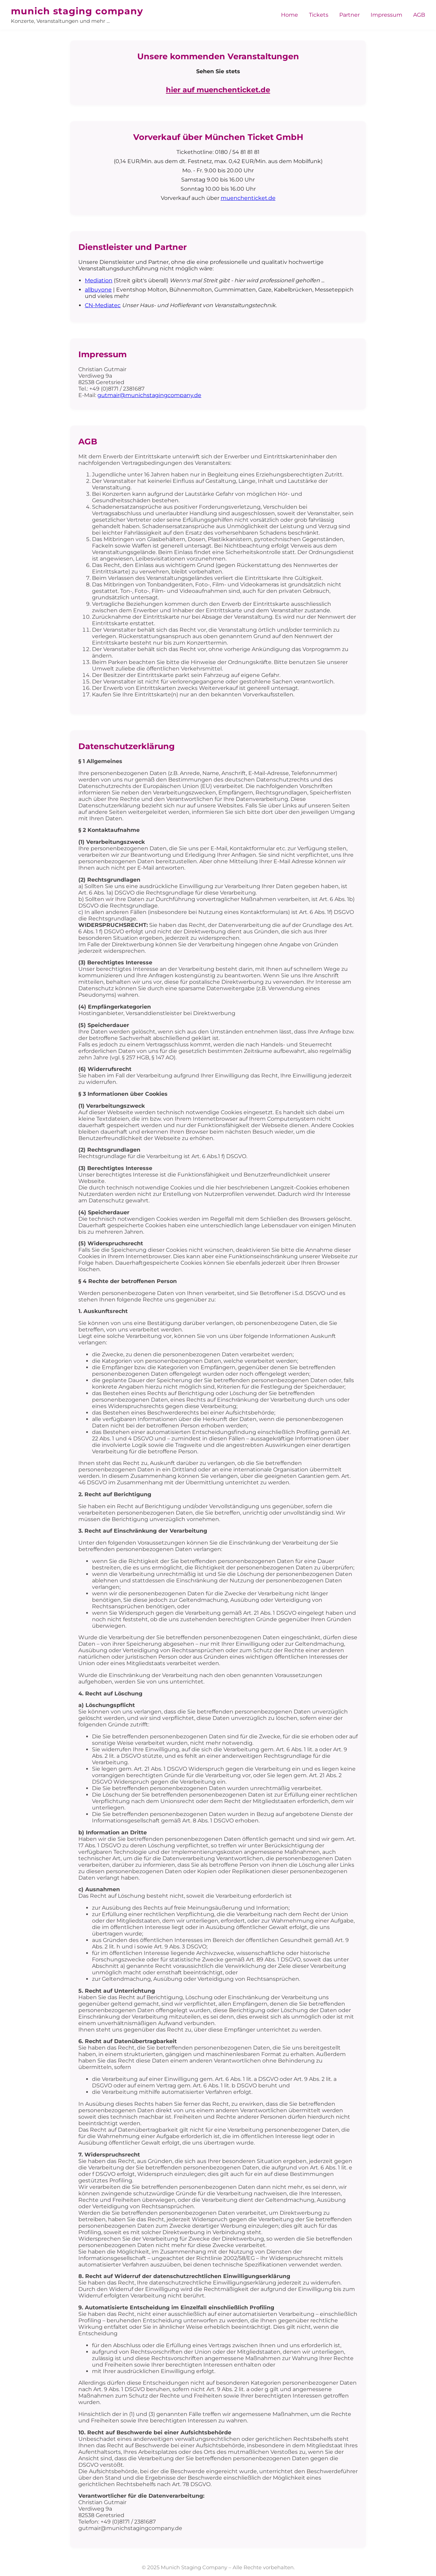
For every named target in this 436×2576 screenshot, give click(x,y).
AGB (419, 15)
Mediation (98, 280)
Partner (349, 15)
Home (289, 15)
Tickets (318, 15)
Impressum (386, 15)
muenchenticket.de (248, 198)
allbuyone (98, 289)
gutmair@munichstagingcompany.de (149, 395)
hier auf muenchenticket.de (218, 89)
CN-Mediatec (103, 305)
